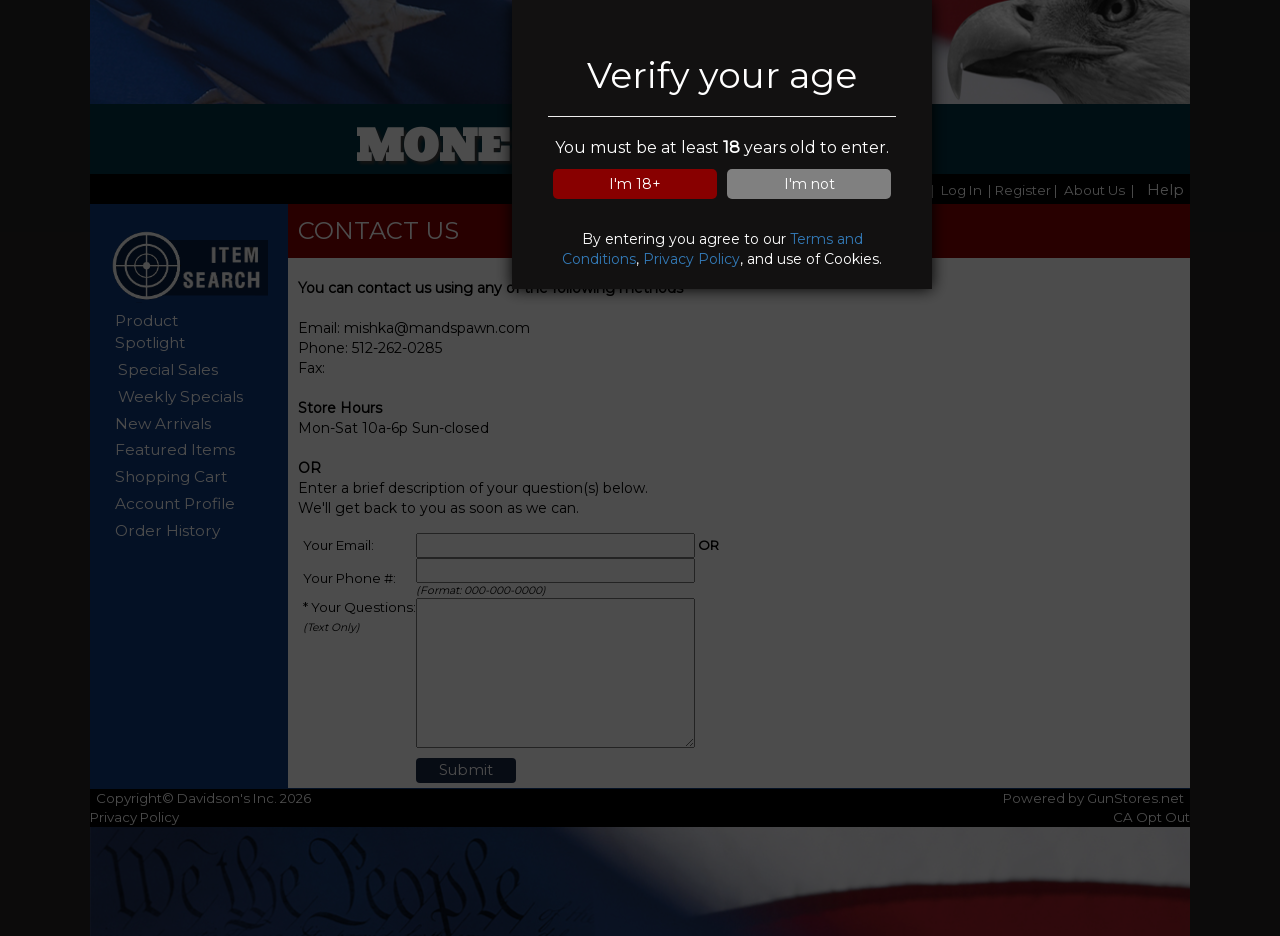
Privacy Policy (691, 259)
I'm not (809, 184)
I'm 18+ (635, 184)
